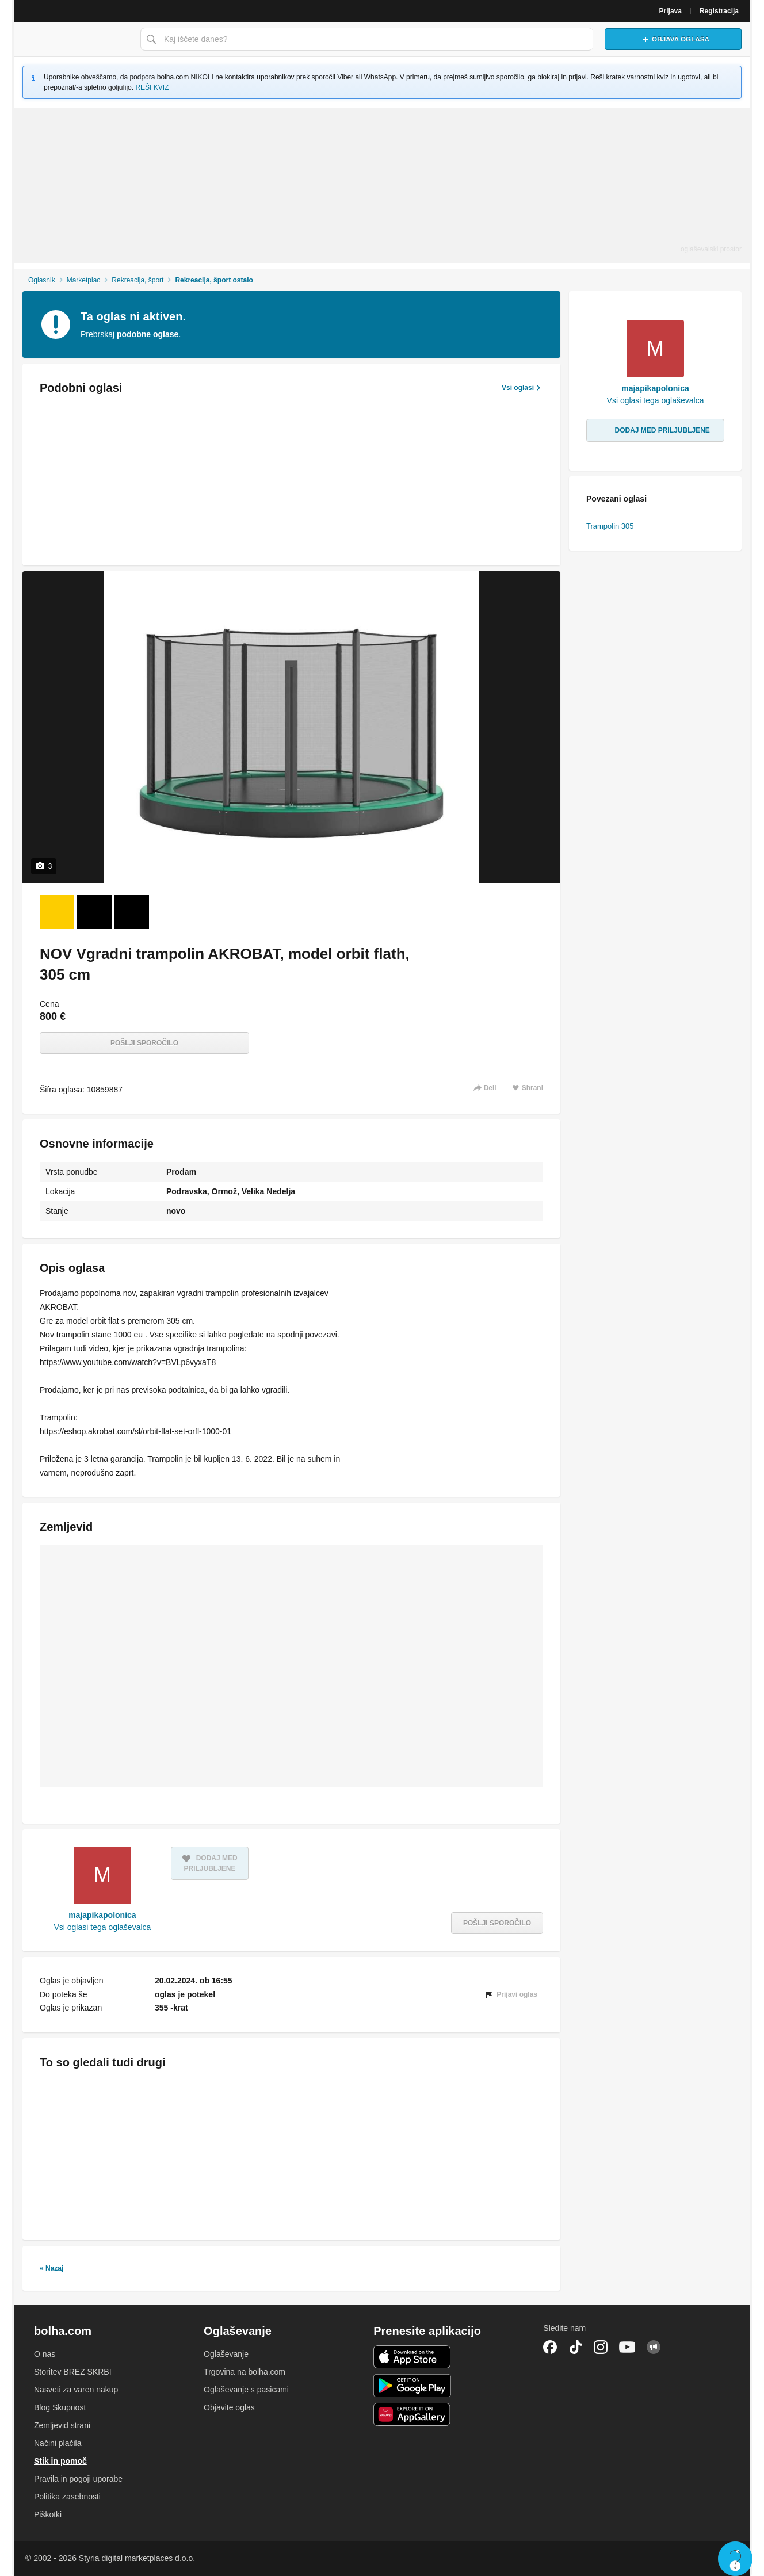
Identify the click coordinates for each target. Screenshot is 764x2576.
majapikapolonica (102, 1915)
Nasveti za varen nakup (76, 2389)
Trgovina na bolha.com (244, 2371)
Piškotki (48, 2514)
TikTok (575, 2347)
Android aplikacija (412, 2385)
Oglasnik (41, 280)
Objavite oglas (229, 2407)
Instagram (601, 2347)
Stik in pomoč (60, 2461)
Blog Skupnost (60, 2407)
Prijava (670, 11)
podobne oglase (147, 334)
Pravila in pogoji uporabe (78, 2478)
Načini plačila (57, 2443)
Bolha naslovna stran (74, 39)
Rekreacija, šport (137, 280)
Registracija (719, 11)
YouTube (627, 2347)
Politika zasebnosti (67, 2496)
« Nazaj (51, 2268)
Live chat (735, 2558)
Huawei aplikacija (412, 2414)
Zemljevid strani (62, 2425)
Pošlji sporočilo (144, 1043)
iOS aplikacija (412, 2356)
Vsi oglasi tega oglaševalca (102, 1927)
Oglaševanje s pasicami (246, 2389)
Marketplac (84, 280)
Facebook (550, 2347)
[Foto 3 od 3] (131, 912)
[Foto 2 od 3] (94, 912)
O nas (44, 2354)
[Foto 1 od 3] (57, 912)
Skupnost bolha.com (653, 2347)
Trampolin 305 (610, 526)
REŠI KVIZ (152, 87)
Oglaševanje (226, 2354)
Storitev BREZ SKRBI (73, 2371)
